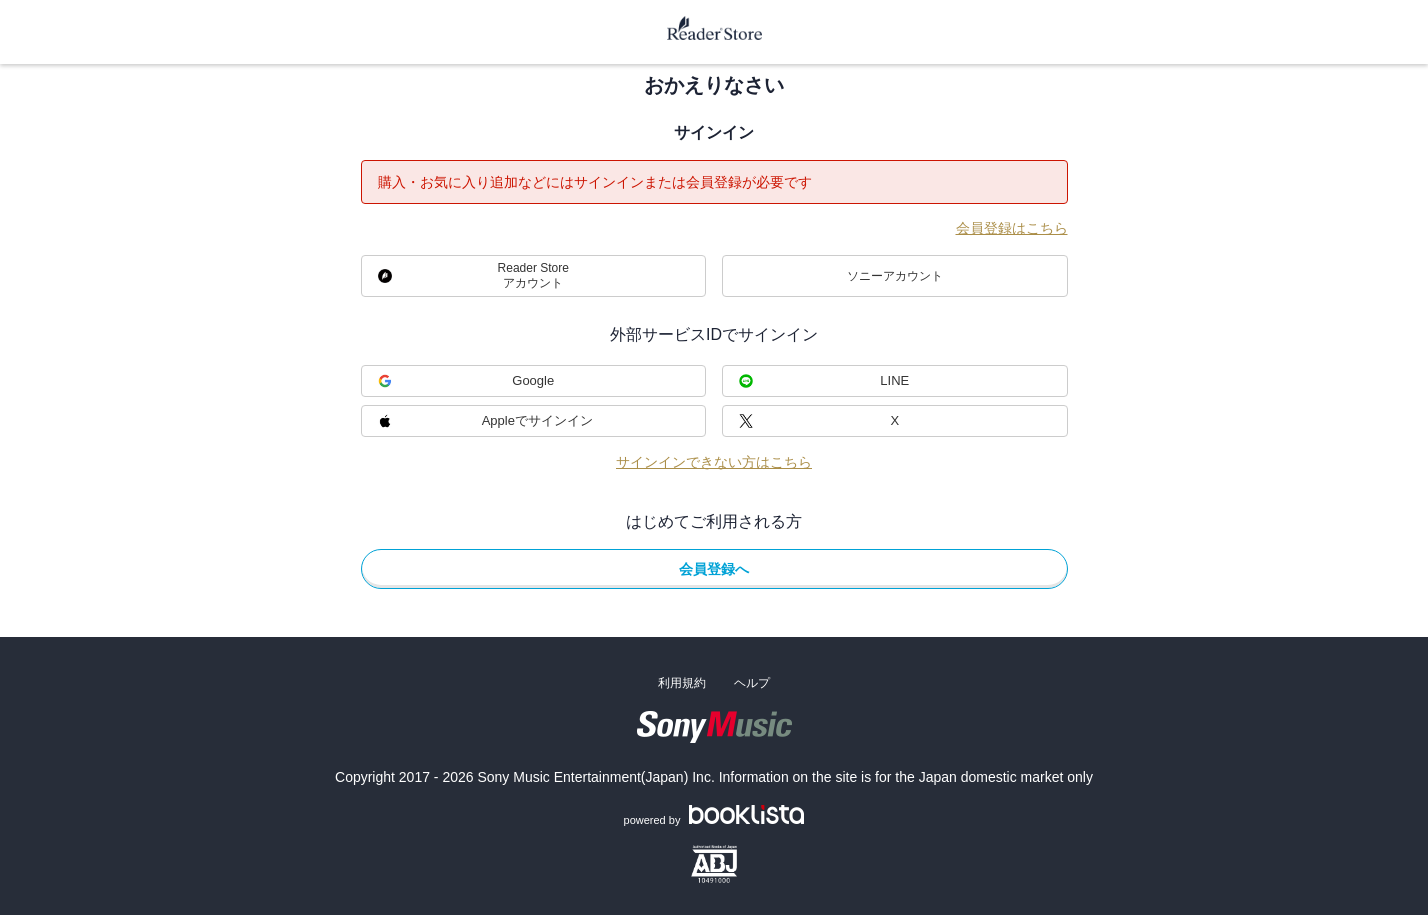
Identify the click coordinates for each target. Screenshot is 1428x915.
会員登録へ (714, 569)
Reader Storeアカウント (533, 275)
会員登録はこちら (1012, 228)
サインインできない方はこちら (714, 462)
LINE (894, 380)
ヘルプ (752, 683)
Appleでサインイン (537, 420)
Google (533, 380)
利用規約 (682, 683)
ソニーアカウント (895, 276)
